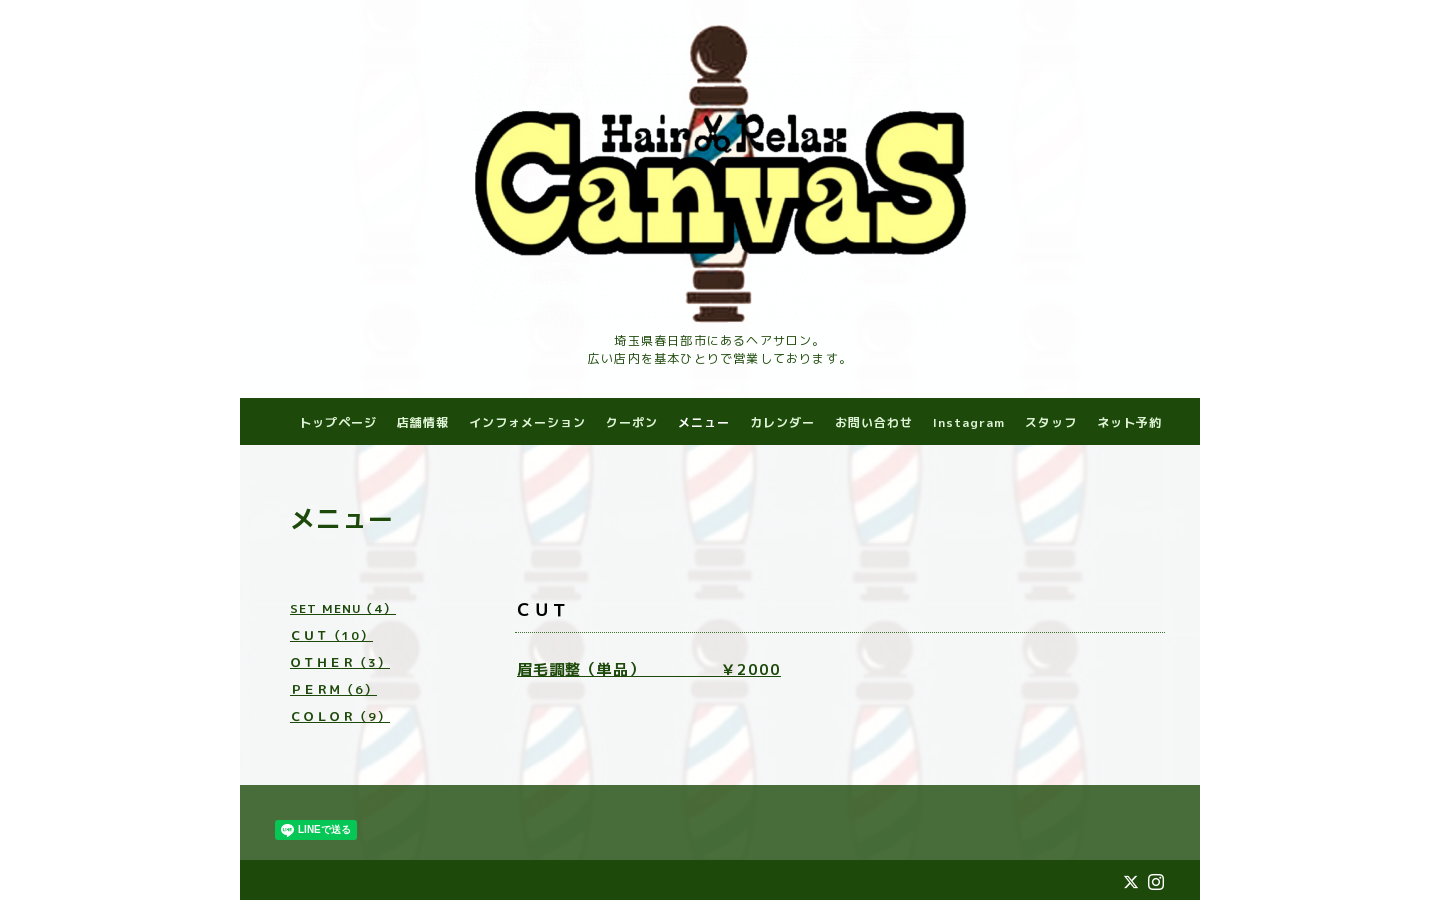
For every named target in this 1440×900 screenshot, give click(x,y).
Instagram (969, 422)
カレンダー (782, 422)
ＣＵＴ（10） (331, 635)
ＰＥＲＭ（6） (333, 689)
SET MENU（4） (343, 608)
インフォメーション (527, 422)
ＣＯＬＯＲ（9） (340, 716)
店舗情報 (423, 422)
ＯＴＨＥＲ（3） (340, 662)
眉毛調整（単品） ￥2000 (649, 669)
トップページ (338, 422)
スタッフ (1051, 422)
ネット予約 (1129, 422)
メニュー (704, 422)
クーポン (632, 422)
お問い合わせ (874, 422)
